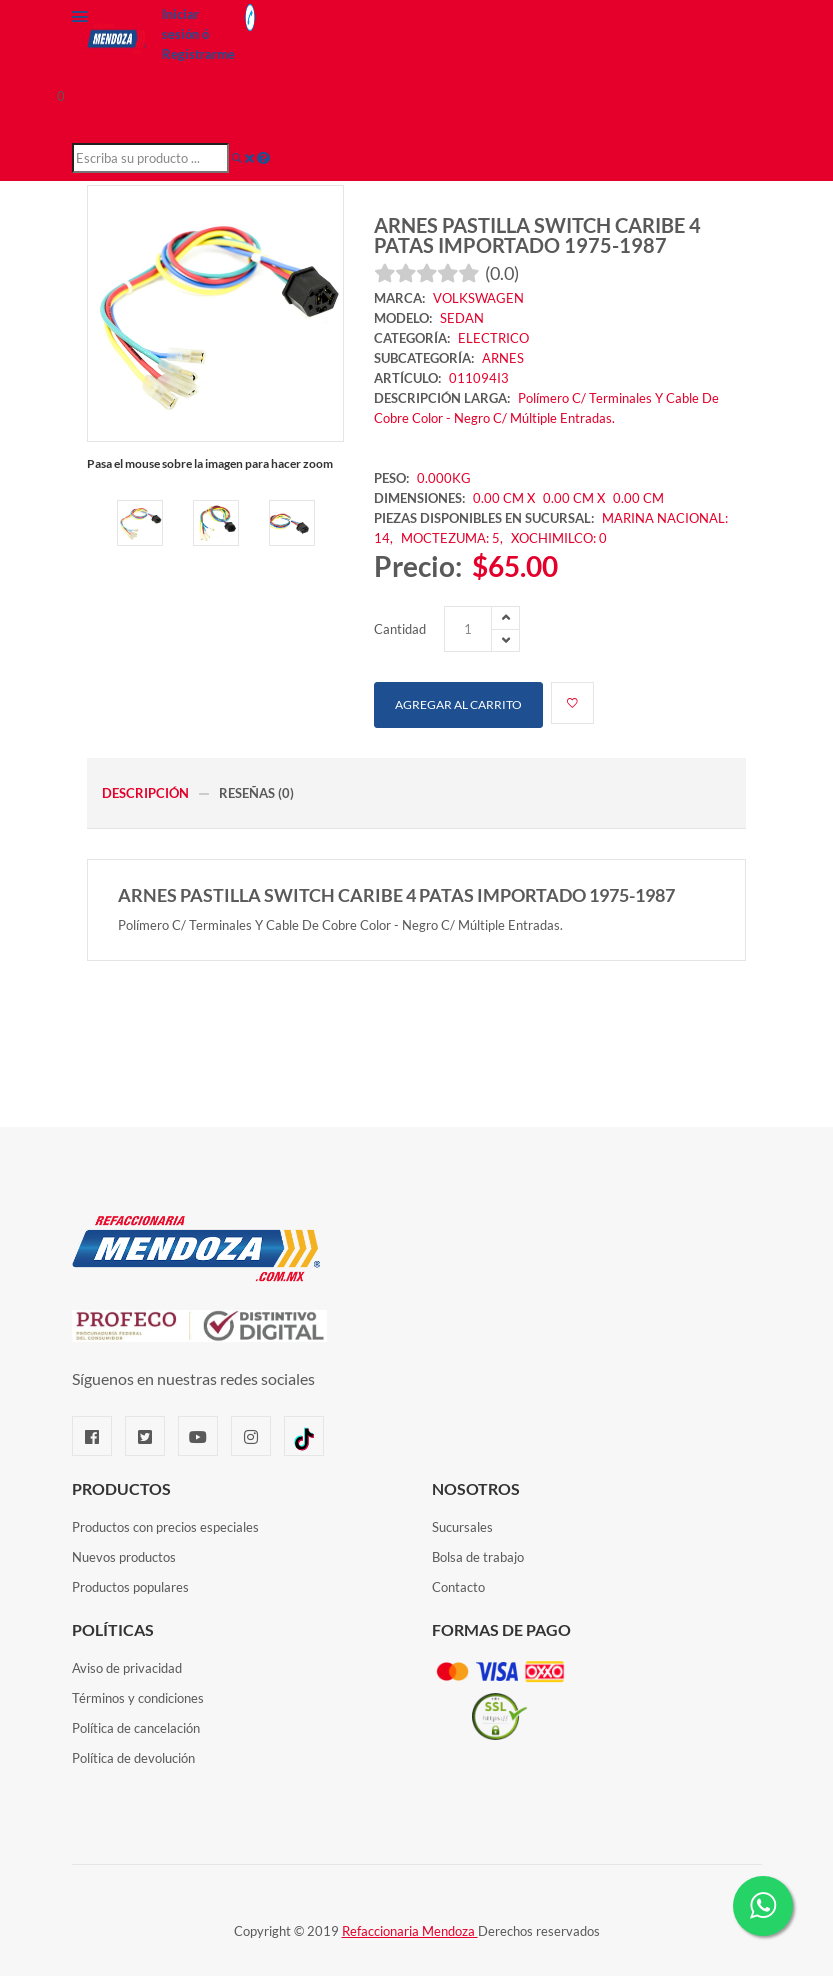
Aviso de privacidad (127, 1668)
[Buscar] (237, 158)
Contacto (458, 1587)
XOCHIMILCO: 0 (559, 538)
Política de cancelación (136, 1728)
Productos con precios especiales (165, 1527)
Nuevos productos (124, 1557)
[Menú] (80, 21)
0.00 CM (638, 498)
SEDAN (462, 318)
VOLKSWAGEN (478, 298)
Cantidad (400, 629)
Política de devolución (133, 1758)
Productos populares (130, 1587)
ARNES (503, 358)
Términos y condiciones (138, 1698)
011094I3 (479, 378)
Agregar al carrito (458, 704)
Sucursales (462, 1527)
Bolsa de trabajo (478, 1557)
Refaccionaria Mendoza (410, 1931)
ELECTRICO (493, 338)
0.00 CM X (504, 498)
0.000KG (444, 478)
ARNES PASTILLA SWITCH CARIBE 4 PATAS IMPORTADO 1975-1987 (537, 235)
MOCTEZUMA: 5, (453, 538)
